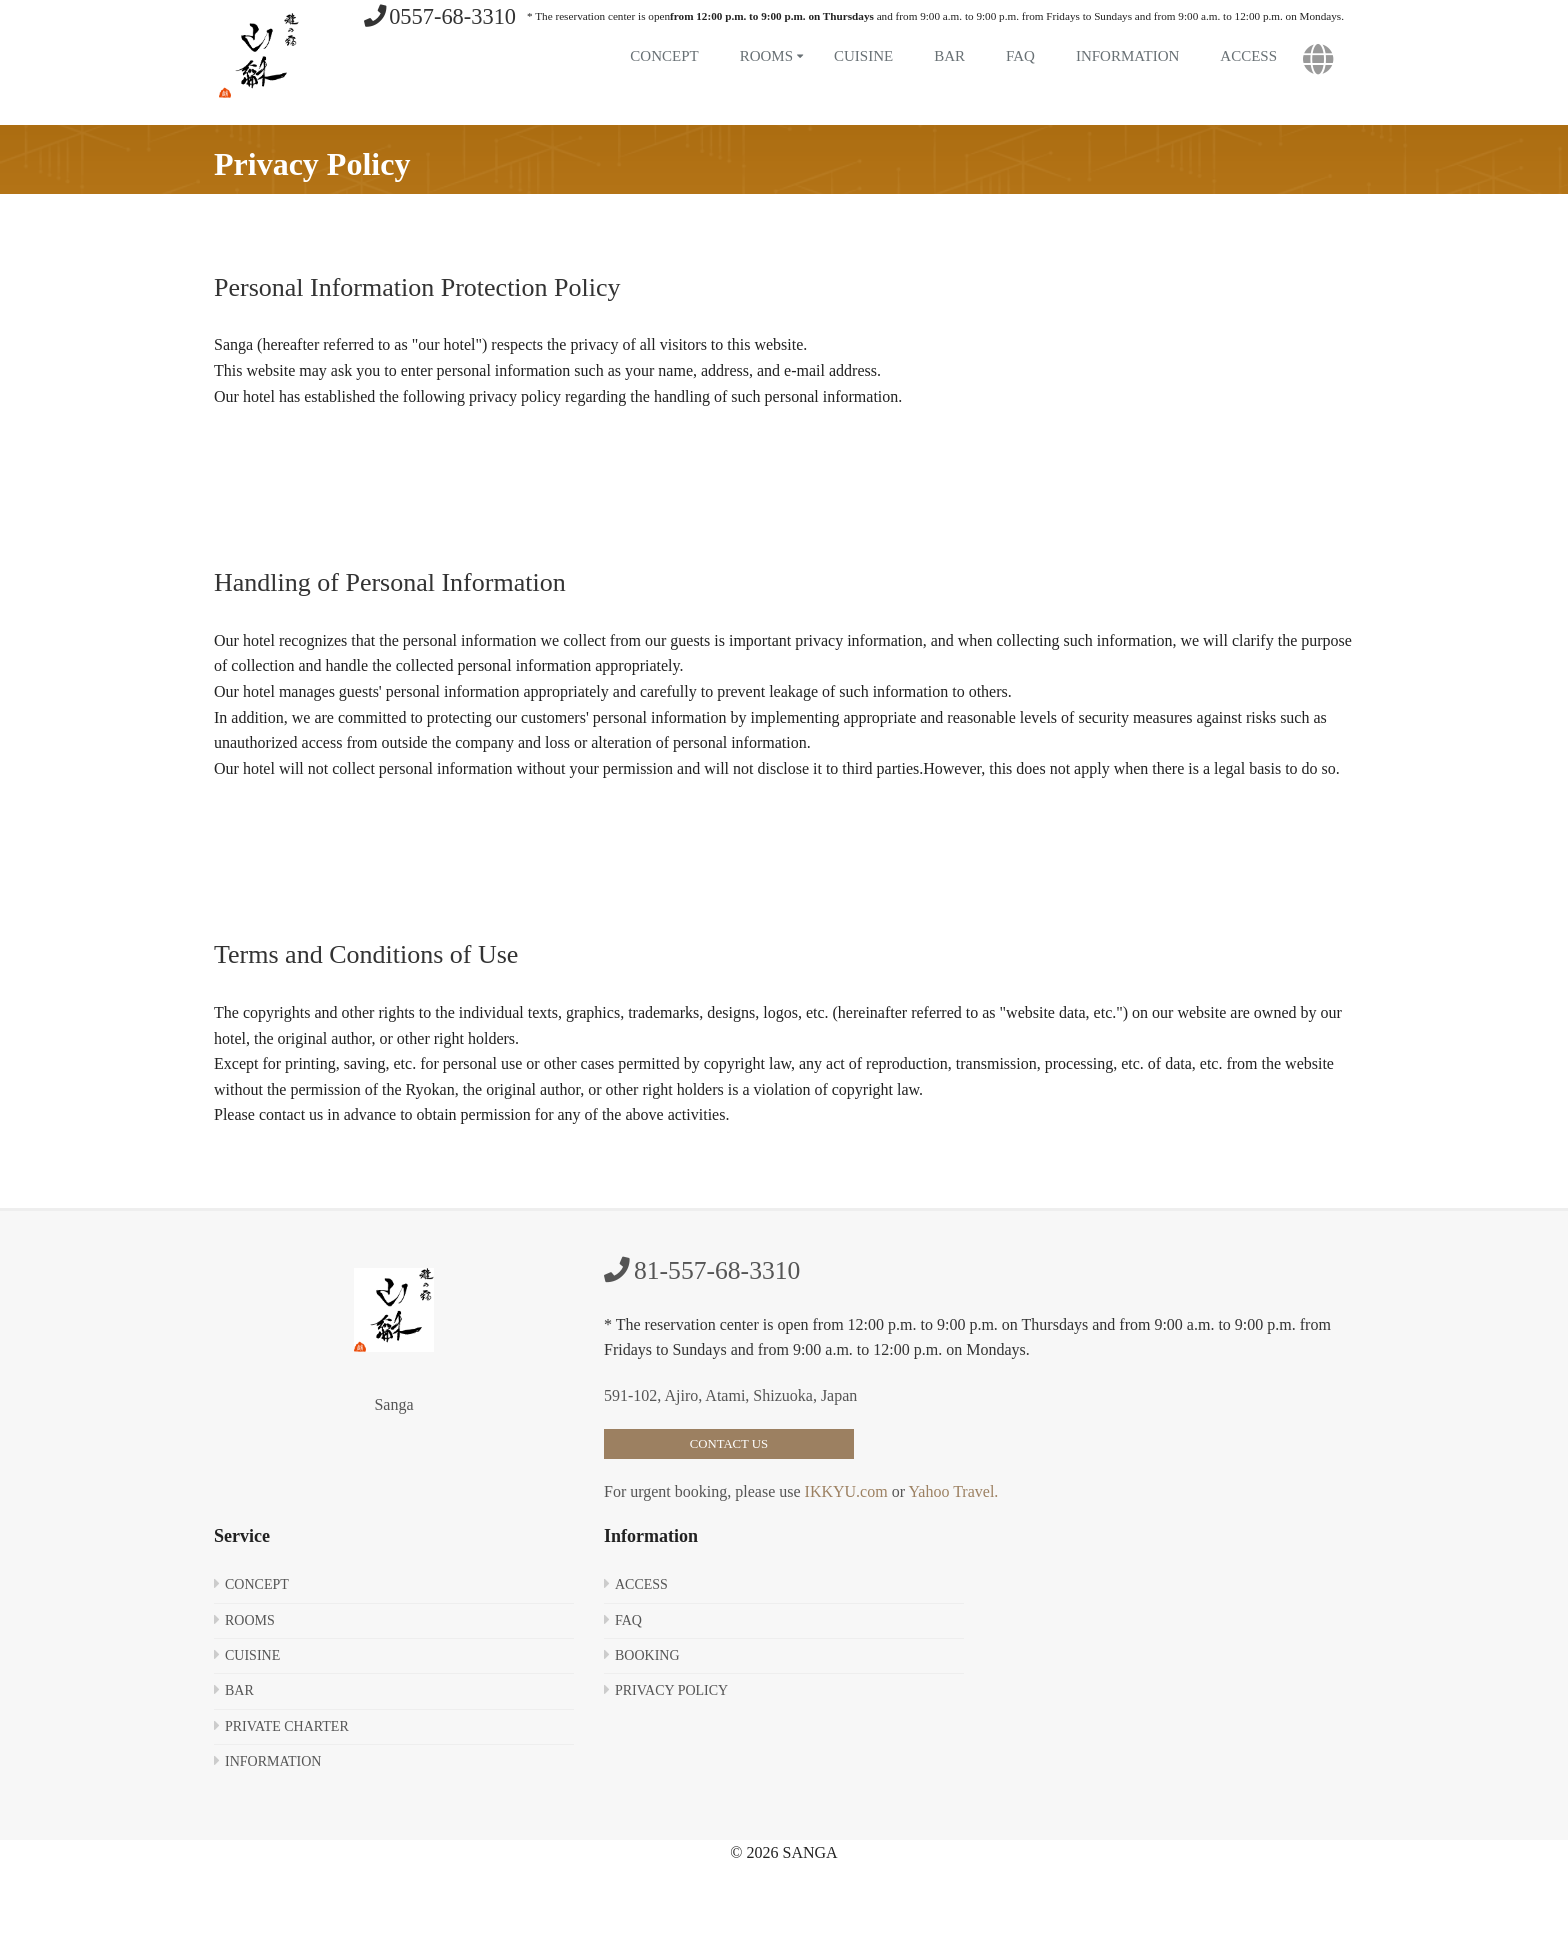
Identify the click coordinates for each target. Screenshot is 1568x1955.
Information (1127, 56)
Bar (949, 56)
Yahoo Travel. (951, 1491)
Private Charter (287, 1726)
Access (1248, 56)
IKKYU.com (846, 1491)
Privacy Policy (671, 1690)
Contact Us (729, 1444)
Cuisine (863, 56)
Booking (647, 1655)
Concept (664, 56)
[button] (1318, 60)
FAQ (1020, 56)
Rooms (766, 56)
